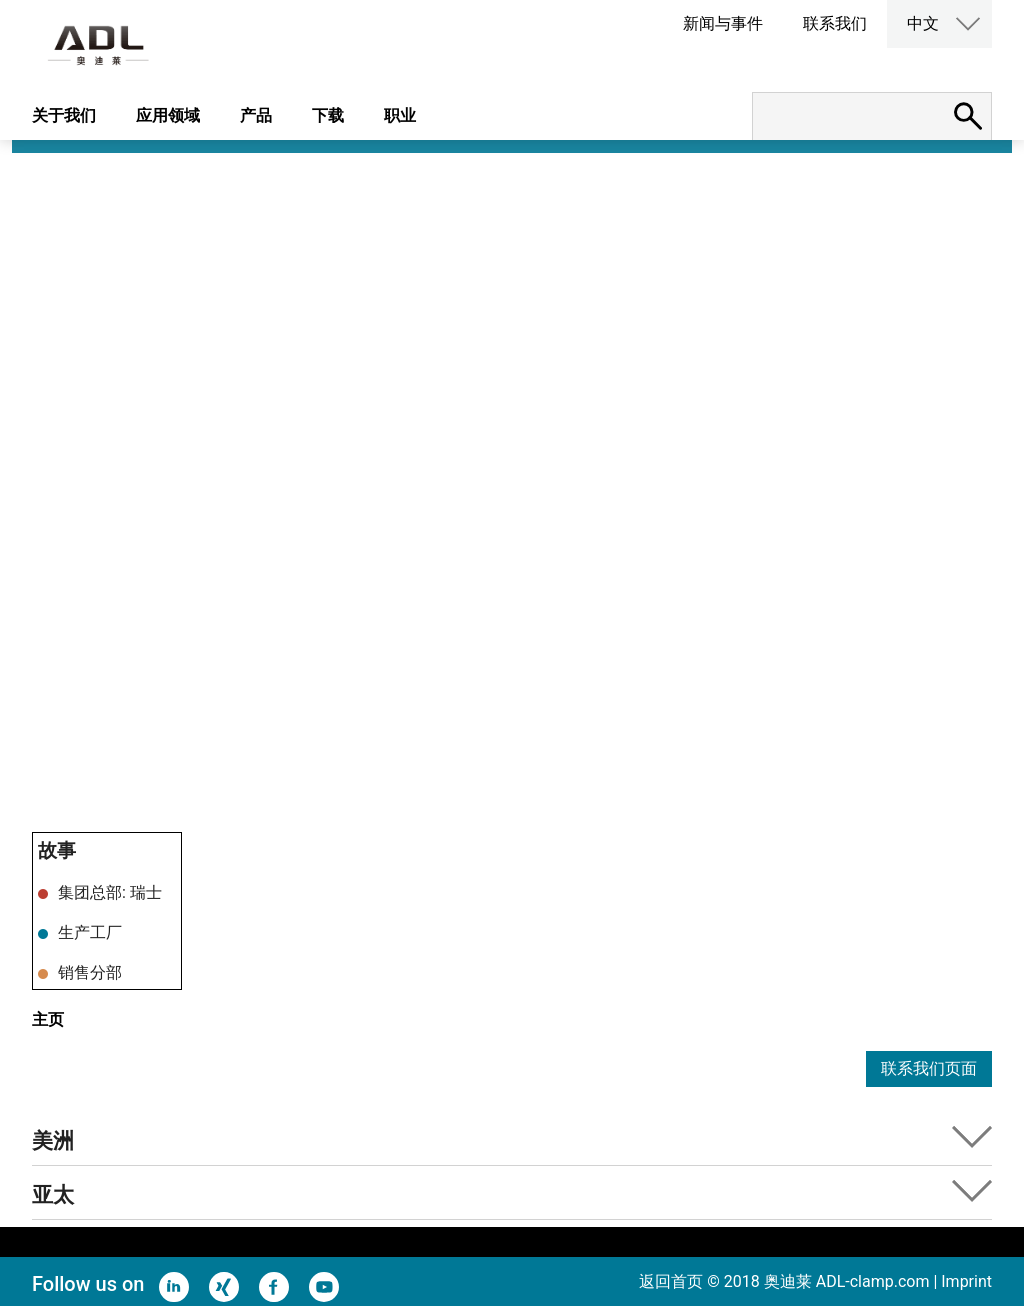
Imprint (966, 1281)
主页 (48, 1019)
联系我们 (835, 23)
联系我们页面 (929, 1068)
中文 (923, 23)
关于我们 (64, 115)
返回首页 (671, 1281)
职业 (400, 115)
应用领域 (168, 115)
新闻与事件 (723, 23)
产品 (256, 115)
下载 (328, 115)
